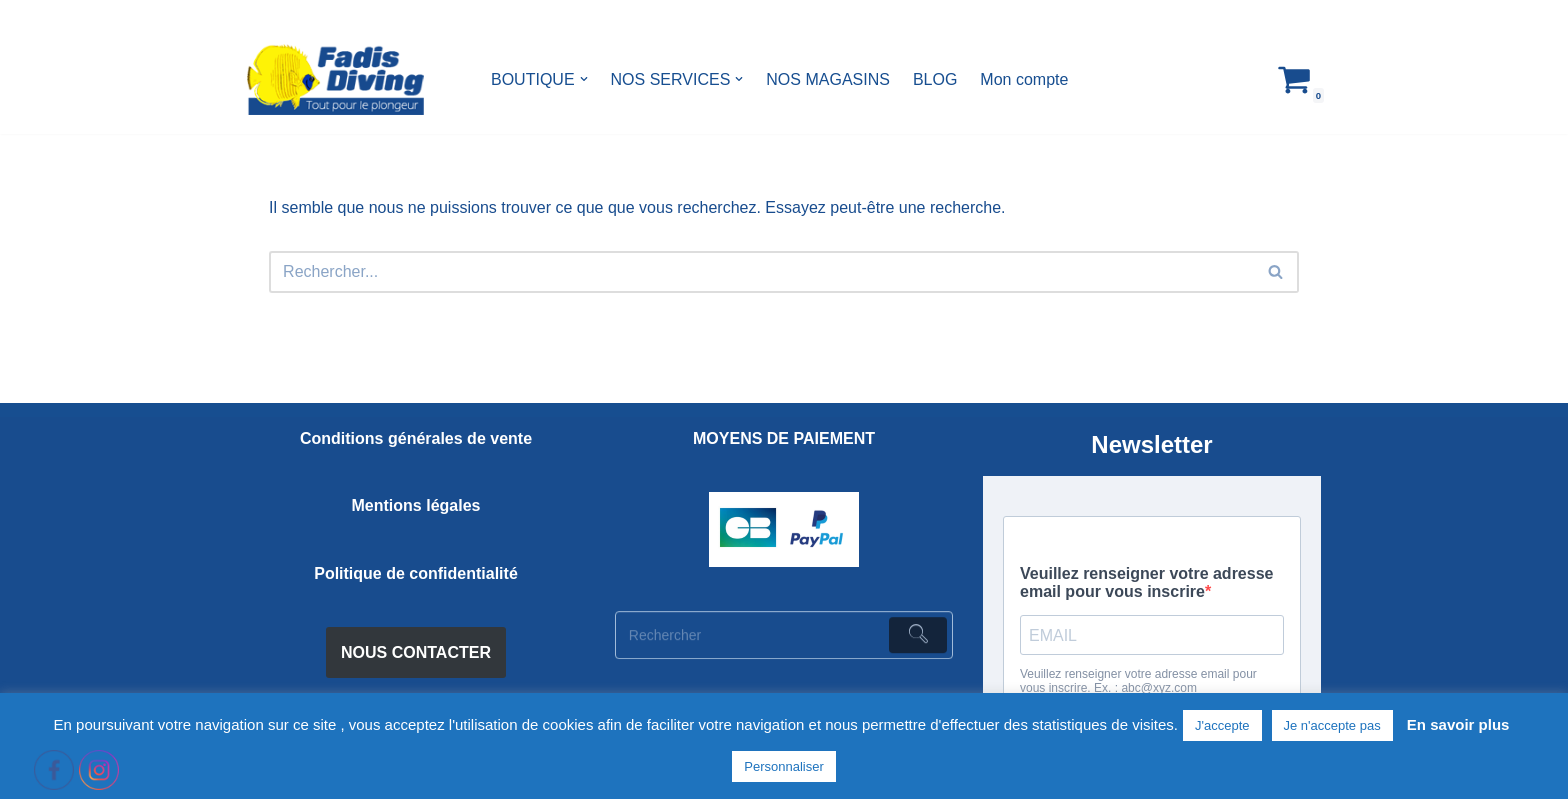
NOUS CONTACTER (416, 652)
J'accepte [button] (1222, 725)
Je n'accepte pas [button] (1332, 725)
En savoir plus (1458, 724)
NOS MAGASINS (828, 79)
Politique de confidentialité (416, 573)
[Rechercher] (761, 272)
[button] (584, 79)
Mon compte (1024, 79)
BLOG (935, 79)
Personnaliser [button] (784, 766)
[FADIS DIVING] (335, 79)
